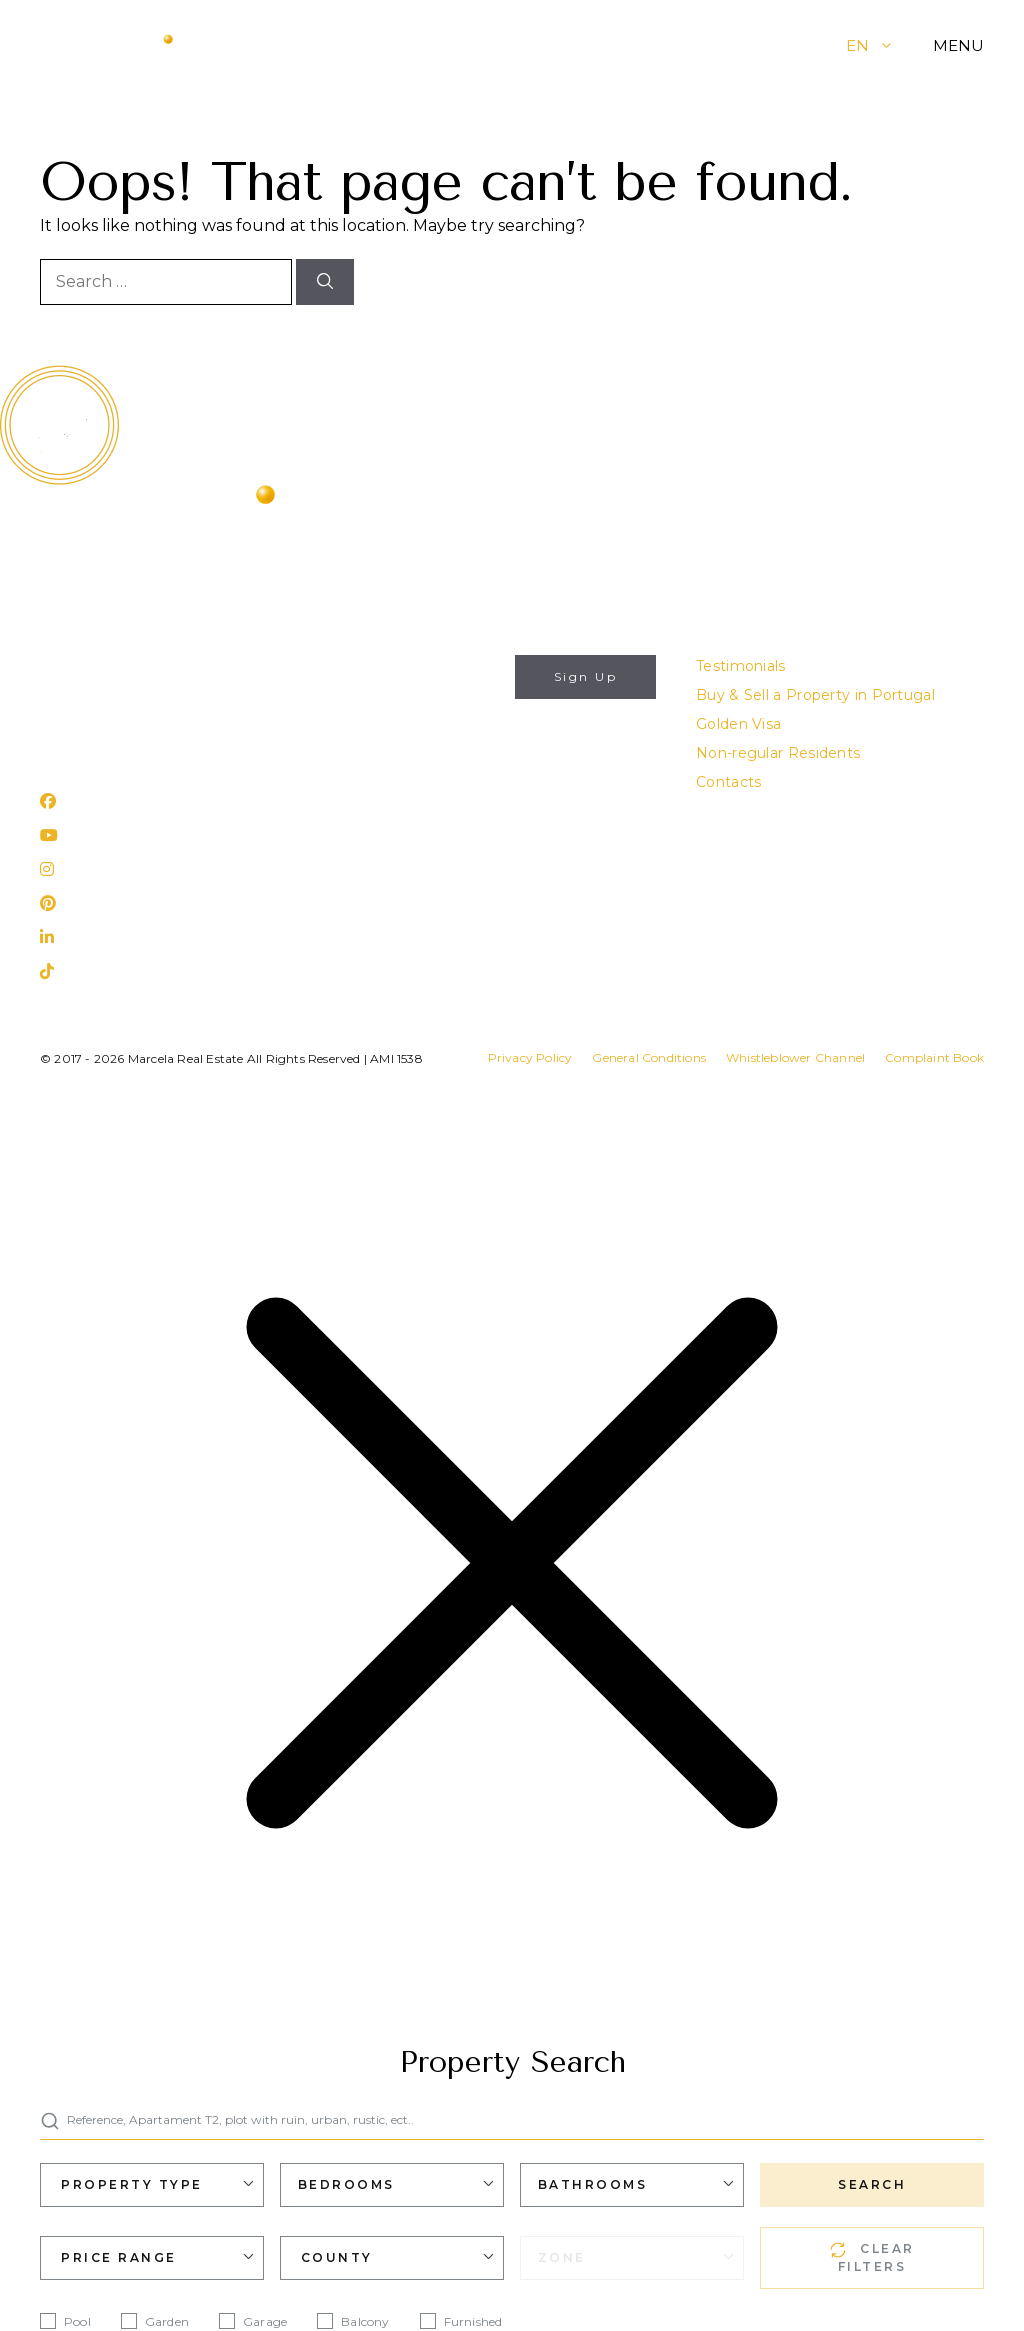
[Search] (325, 282)
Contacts (728, 782)
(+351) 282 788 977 (109, 695)
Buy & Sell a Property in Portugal (815, 695)
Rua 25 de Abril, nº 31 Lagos (138, 748)
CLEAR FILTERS (872, 2257)
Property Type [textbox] (132, 2184)
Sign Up (586, 676)
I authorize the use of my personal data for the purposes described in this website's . (441, 764)
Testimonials (741, 666)
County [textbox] (337, 2257)
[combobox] (152, 2185)
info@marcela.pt (100, 666)
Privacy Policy (530, 1057)
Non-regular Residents (778, 753)
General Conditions (649, 1057)
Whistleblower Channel (795, 1057)
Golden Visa (738, 724)
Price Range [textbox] (119, 2257)
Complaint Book (934, 1057)
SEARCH (872, 2184)
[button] (901, 45)
